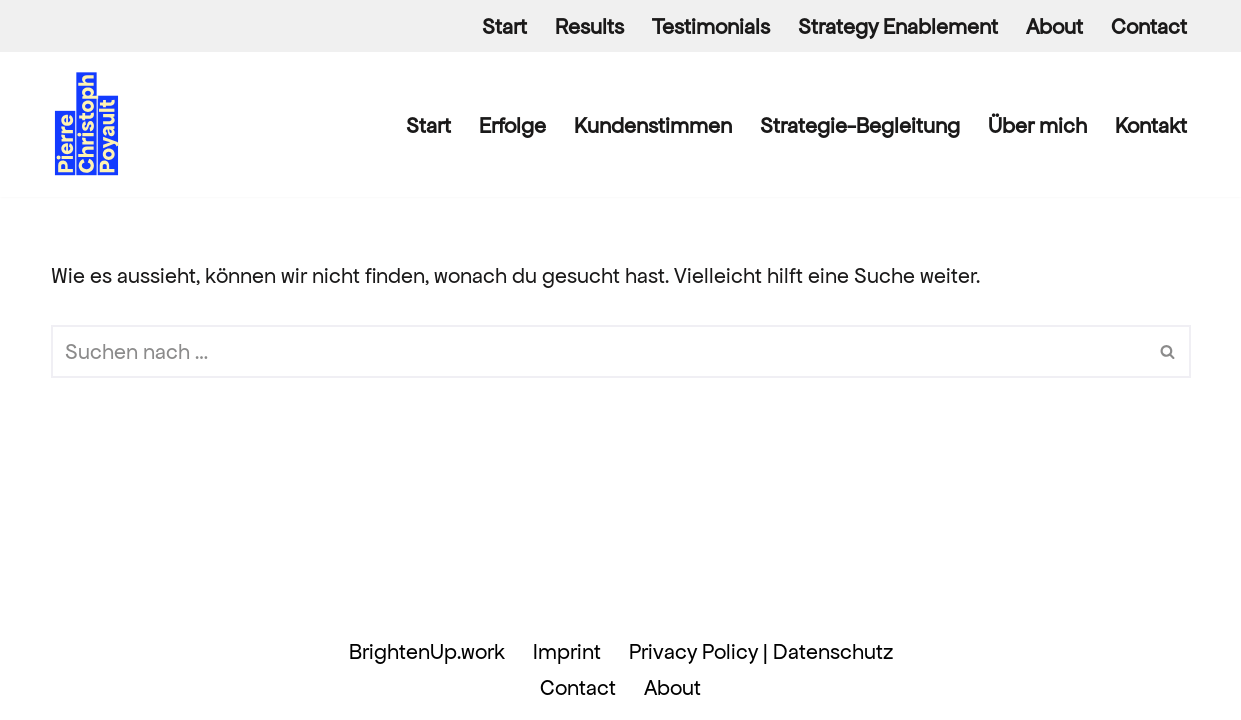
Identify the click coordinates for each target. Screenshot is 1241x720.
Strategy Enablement (898, 26)
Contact (1149, 26)
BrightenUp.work (427, 651)
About (1054, 26)
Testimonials (711, 26)
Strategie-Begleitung (860, 125)
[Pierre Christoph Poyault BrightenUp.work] (87, 124)
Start (504, 26)
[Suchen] (598, 351)
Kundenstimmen (653, 125)
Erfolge (512, 125)
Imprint (567, 651)
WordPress (101, 689)
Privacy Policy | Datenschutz (761, 651)
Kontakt (1151, 125)
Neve (76, 651)
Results (589, 26)
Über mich (1037, 125)
